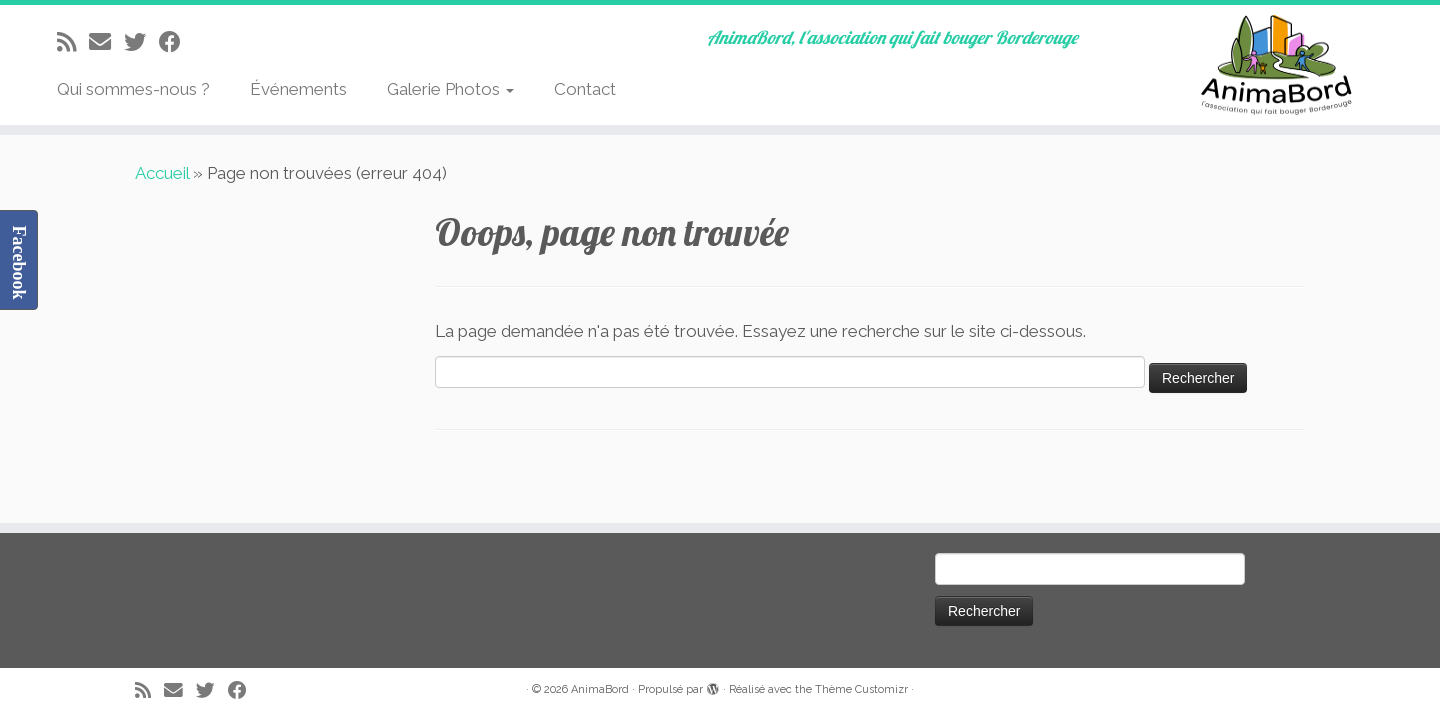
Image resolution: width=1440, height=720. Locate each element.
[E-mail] (106, 42)
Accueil (162, 173)
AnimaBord (600, 689)
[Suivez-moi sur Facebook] (176, 42)
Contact (585, 89)
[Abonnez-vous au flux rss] (73, 42)
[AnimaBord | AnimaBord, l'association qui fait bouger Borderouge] (1274, 65)
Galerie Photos (450, 89)
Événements (298, 89)
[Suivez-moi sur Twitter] (141, 42)
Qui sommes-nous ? (133, 89)
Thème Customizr (861, 689)
